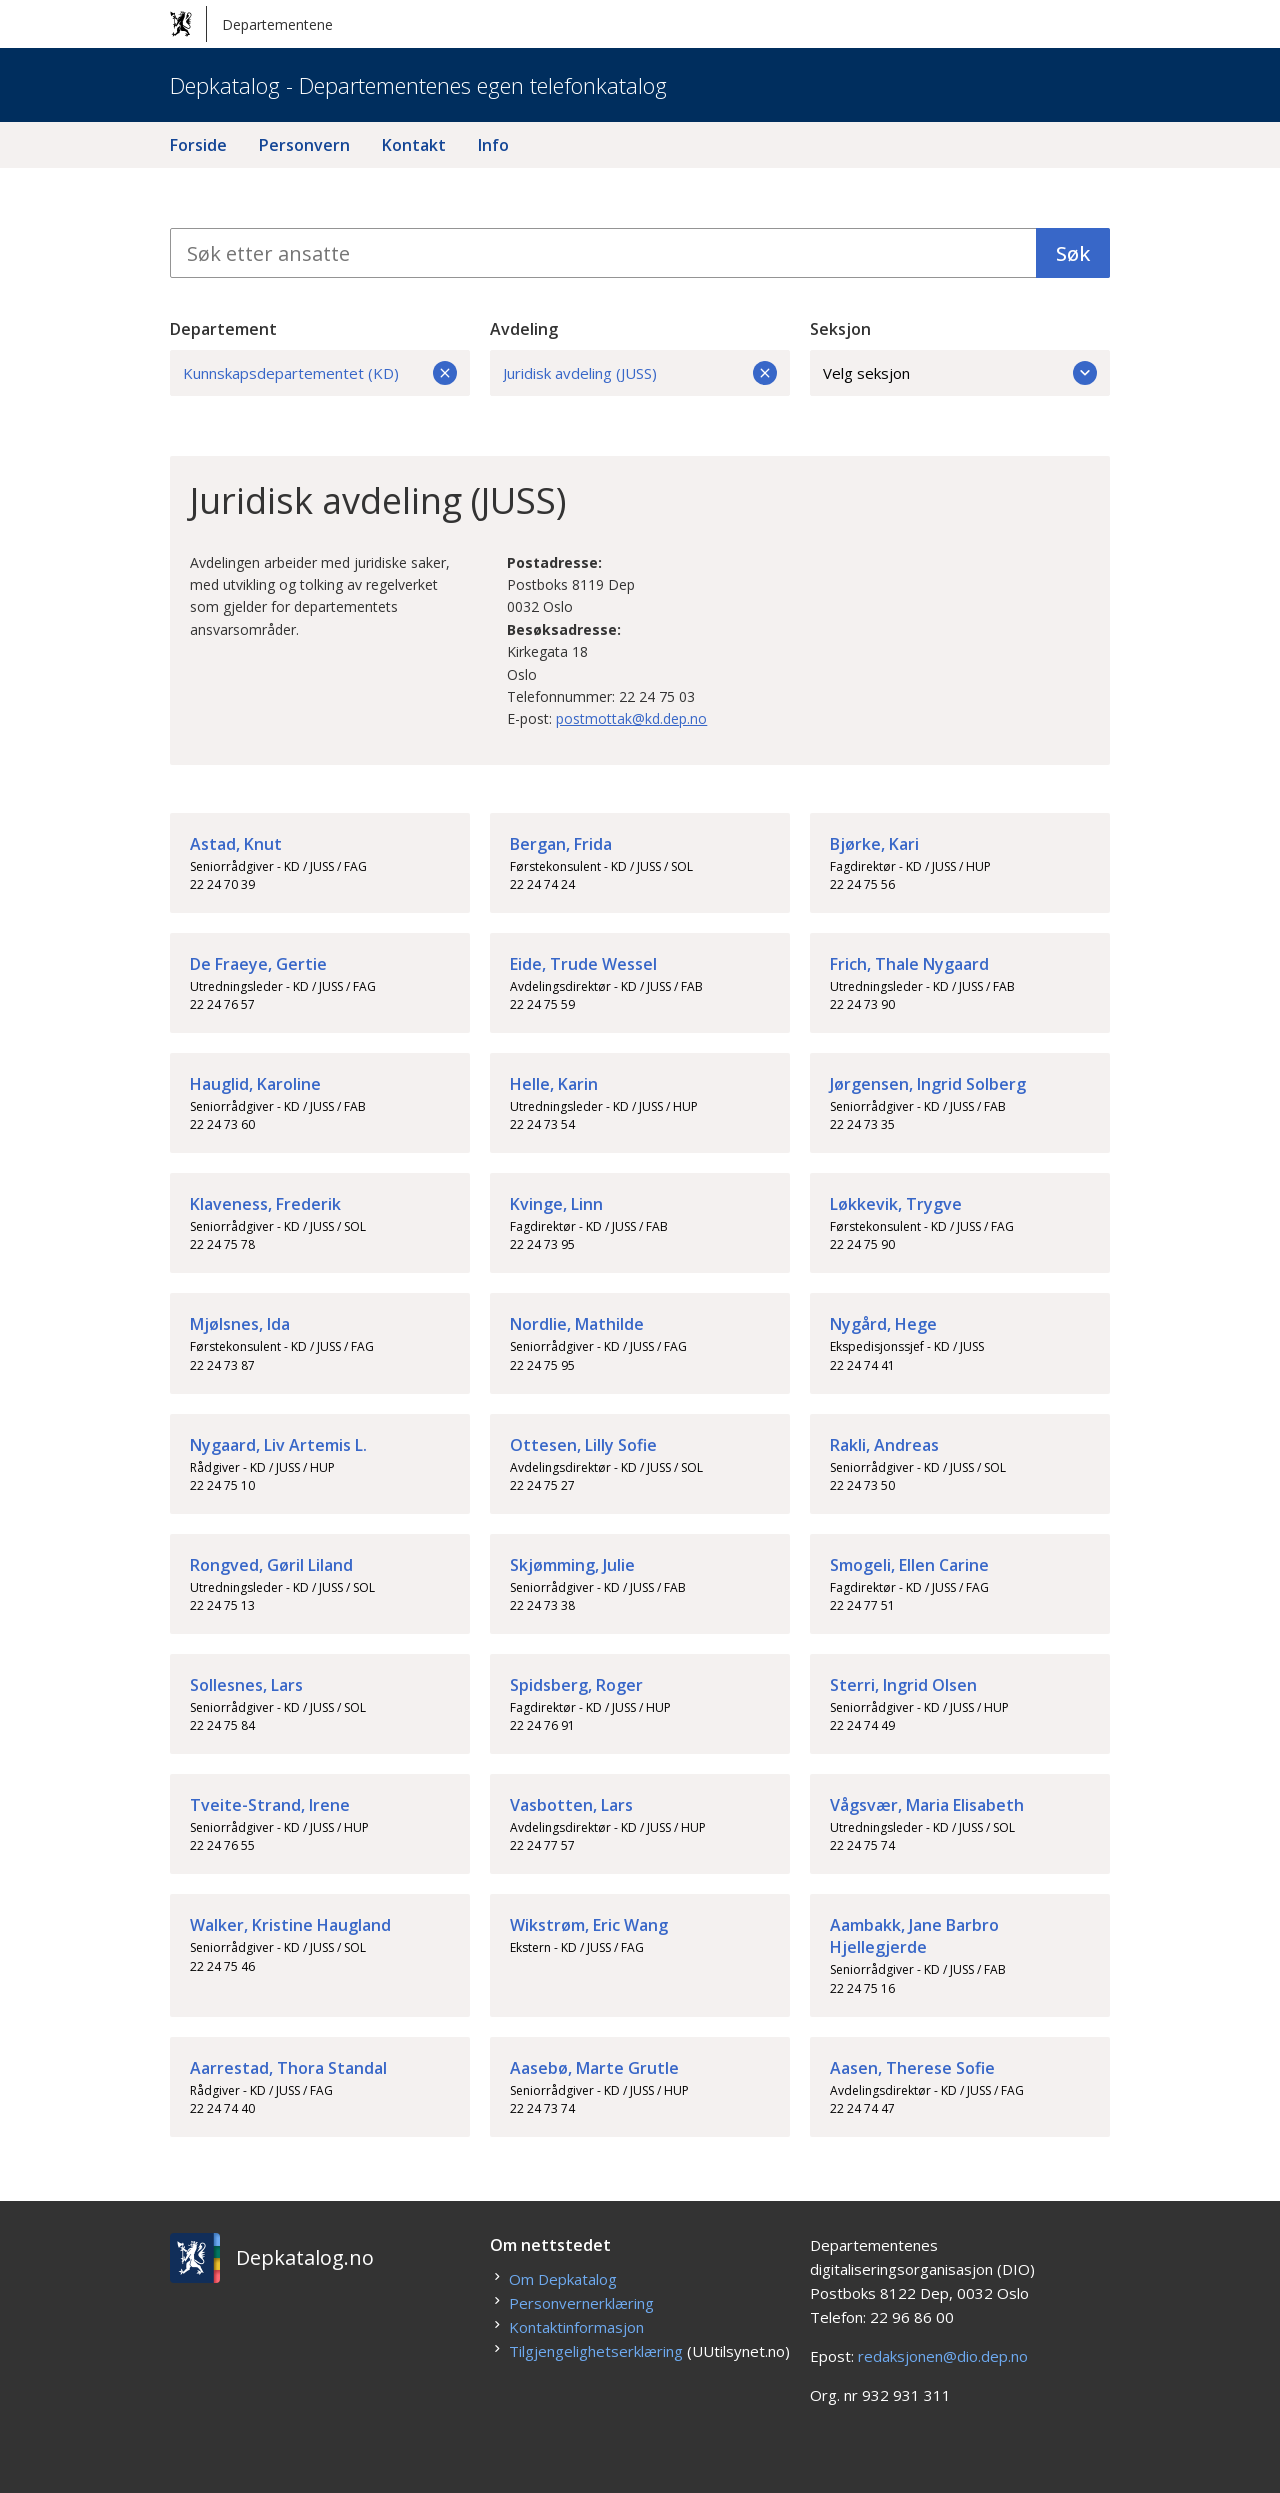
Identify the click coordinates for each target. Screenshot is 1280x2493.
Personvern (304, 145)
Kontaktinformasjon (576, 2327)
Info (493, 145)
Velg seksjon (960, 373)
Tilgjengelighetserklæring (596, 2351)
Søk (1073, 253)
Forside (198, 145)
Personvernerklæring (581, 2303)
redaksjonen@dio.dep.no (943, 2356)
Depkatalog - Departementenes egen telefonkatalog (418, 85)
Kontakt (414, 145)
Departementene (251, 24)
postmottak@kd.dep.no (631, 718)
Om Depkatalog (563, 2279)
